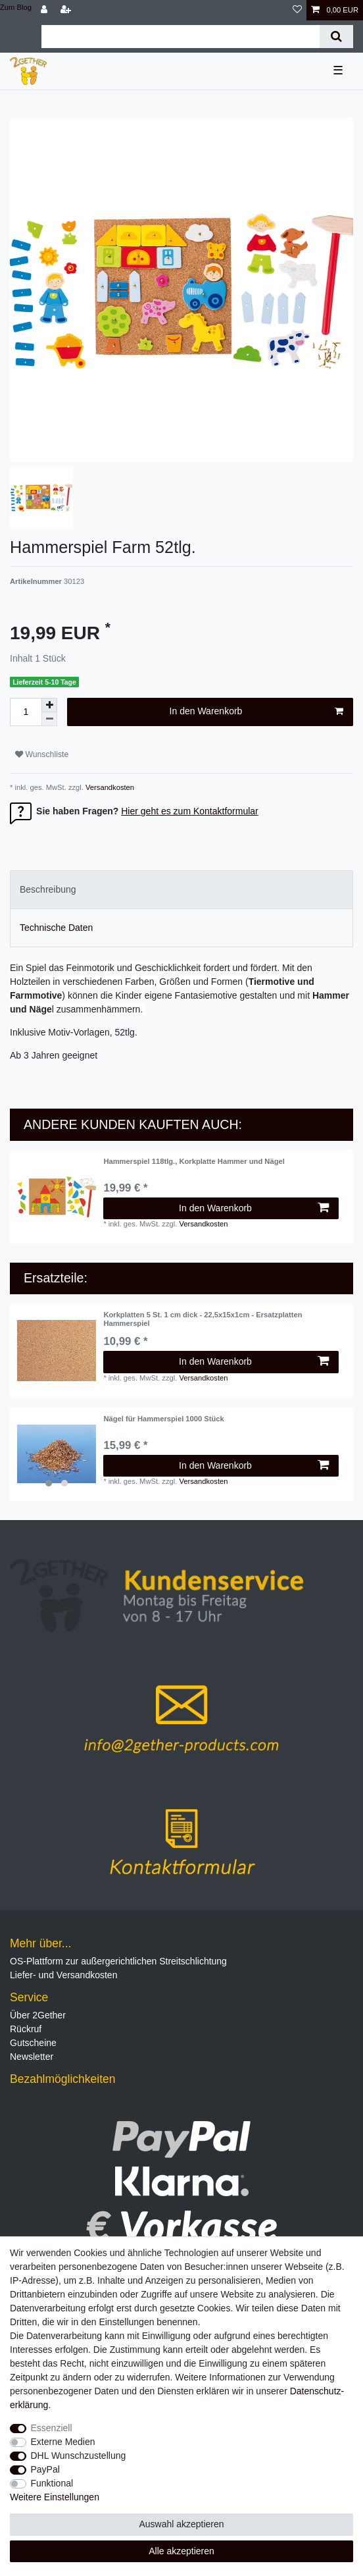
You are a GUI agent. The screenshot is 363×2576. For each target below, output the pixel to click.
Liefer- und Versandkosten (63, 1975)
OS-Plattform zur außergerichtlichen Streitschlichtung (118, 1961)
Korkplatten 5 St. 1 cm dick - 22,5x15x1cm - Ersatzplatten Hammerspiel (202, 1319)
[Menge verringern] (49, 719)
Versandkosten (109, 787)
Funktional (52, 2483)
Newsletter (31, 2056)
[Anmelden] (45, 10)
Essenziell (51, 2428)
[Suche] (336, 36)
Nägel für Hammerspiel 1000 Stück (163, 1419)
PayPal (45, 2469)
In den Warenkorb (256, 712)
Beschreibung (48, 889)
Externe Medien (63, 2441)
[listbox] (56, 1454)
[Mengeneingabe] (25, 712)
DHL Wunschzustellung (78, 2455)
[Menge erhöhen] (49, 705)
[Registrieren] (67, 10)
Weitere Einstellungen (54, 2497)
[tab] (181, 889)
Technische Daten (56, 927)
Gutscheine (33, 2042)
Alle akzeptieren (181, 2551)
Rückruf (25, 2029)
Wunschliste (41, 754)
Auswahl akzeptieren (181, 2524)
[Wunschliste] (297, 10)
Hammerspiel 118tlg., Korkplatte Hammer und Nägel (193, 1161)
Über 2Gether (38, 2015)
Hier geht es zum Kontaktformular (189, 811)
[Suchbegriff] (180, 36)
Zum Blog (16, 7)
